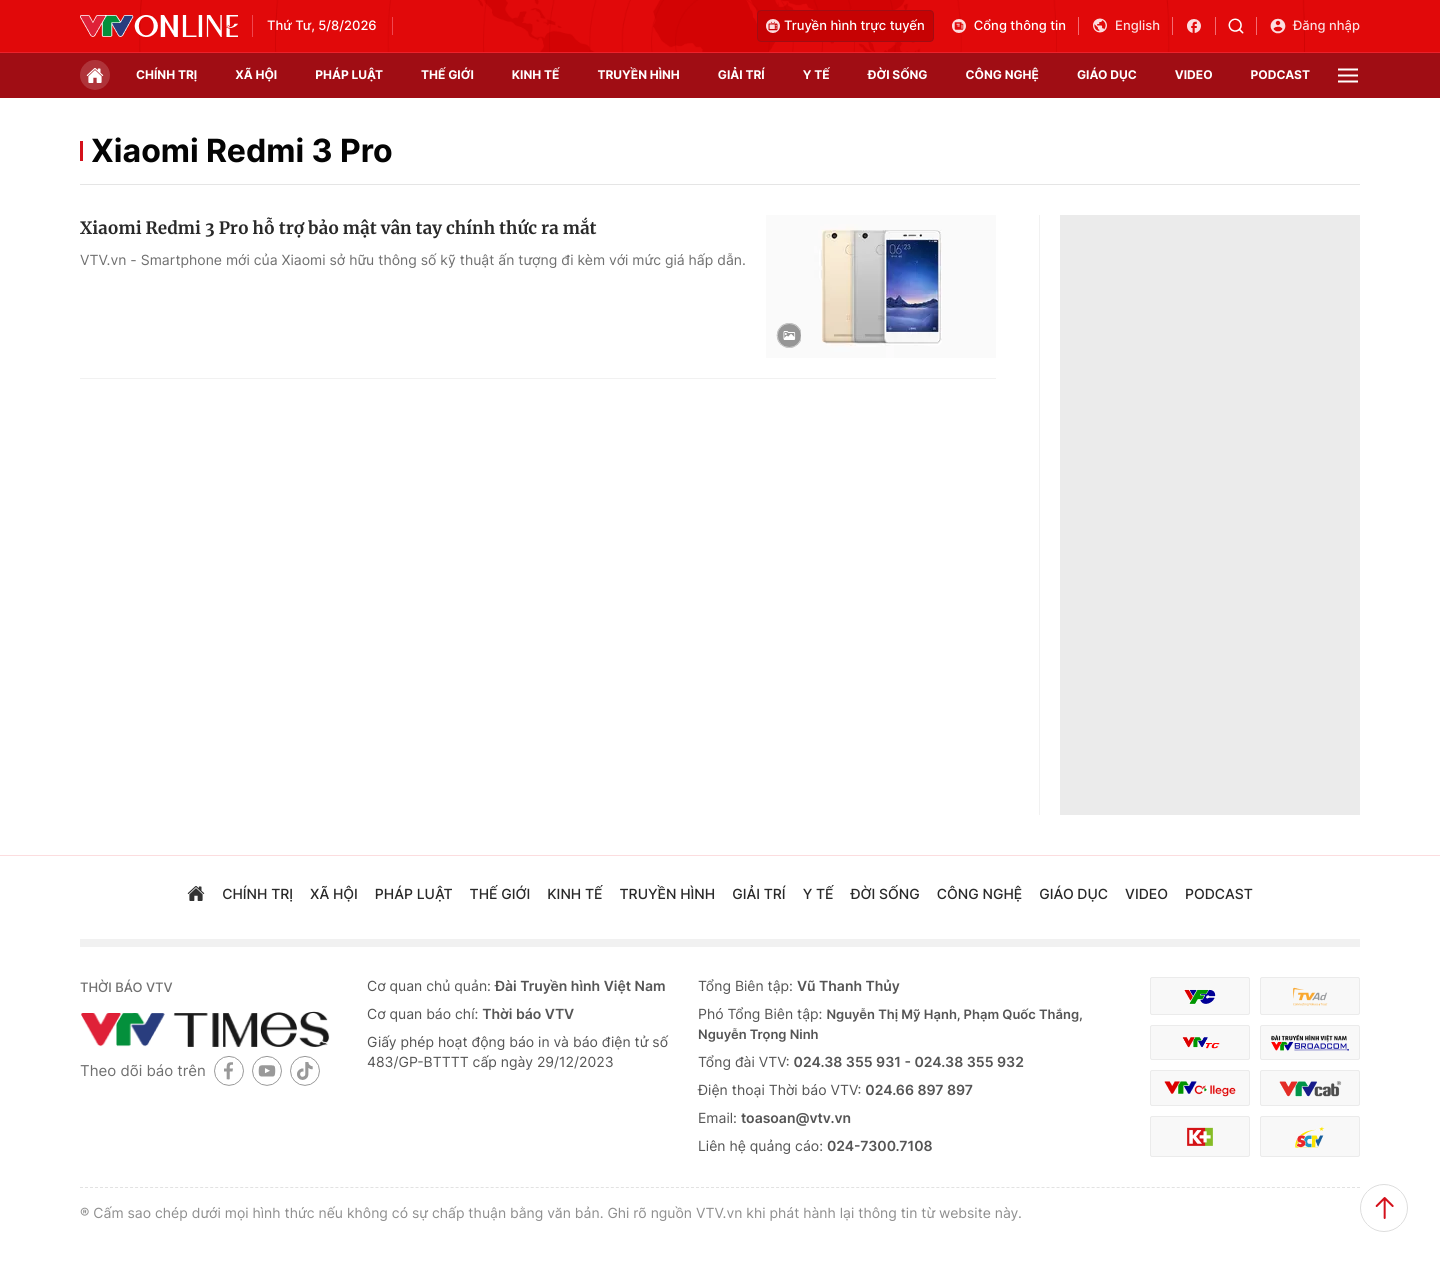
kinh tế (536, 74)
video (1194, 74)
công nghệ (1002, 74)
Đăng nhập (1314, 26)
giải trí (741, 74)
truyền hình (638, 74)
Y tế (816, 74)
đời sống (898, 74)
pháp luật (349, 74)
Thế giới (447, 74)
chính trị (166, 74)
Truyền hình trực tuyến (845, 26)
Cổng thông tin (1008, 26)
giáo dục (1107, 74)
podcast (1280, 74)
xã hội (256, 74)
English (1125, 26)
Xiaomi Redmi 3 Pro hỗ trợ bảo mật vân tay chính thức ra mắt (338, 228)
